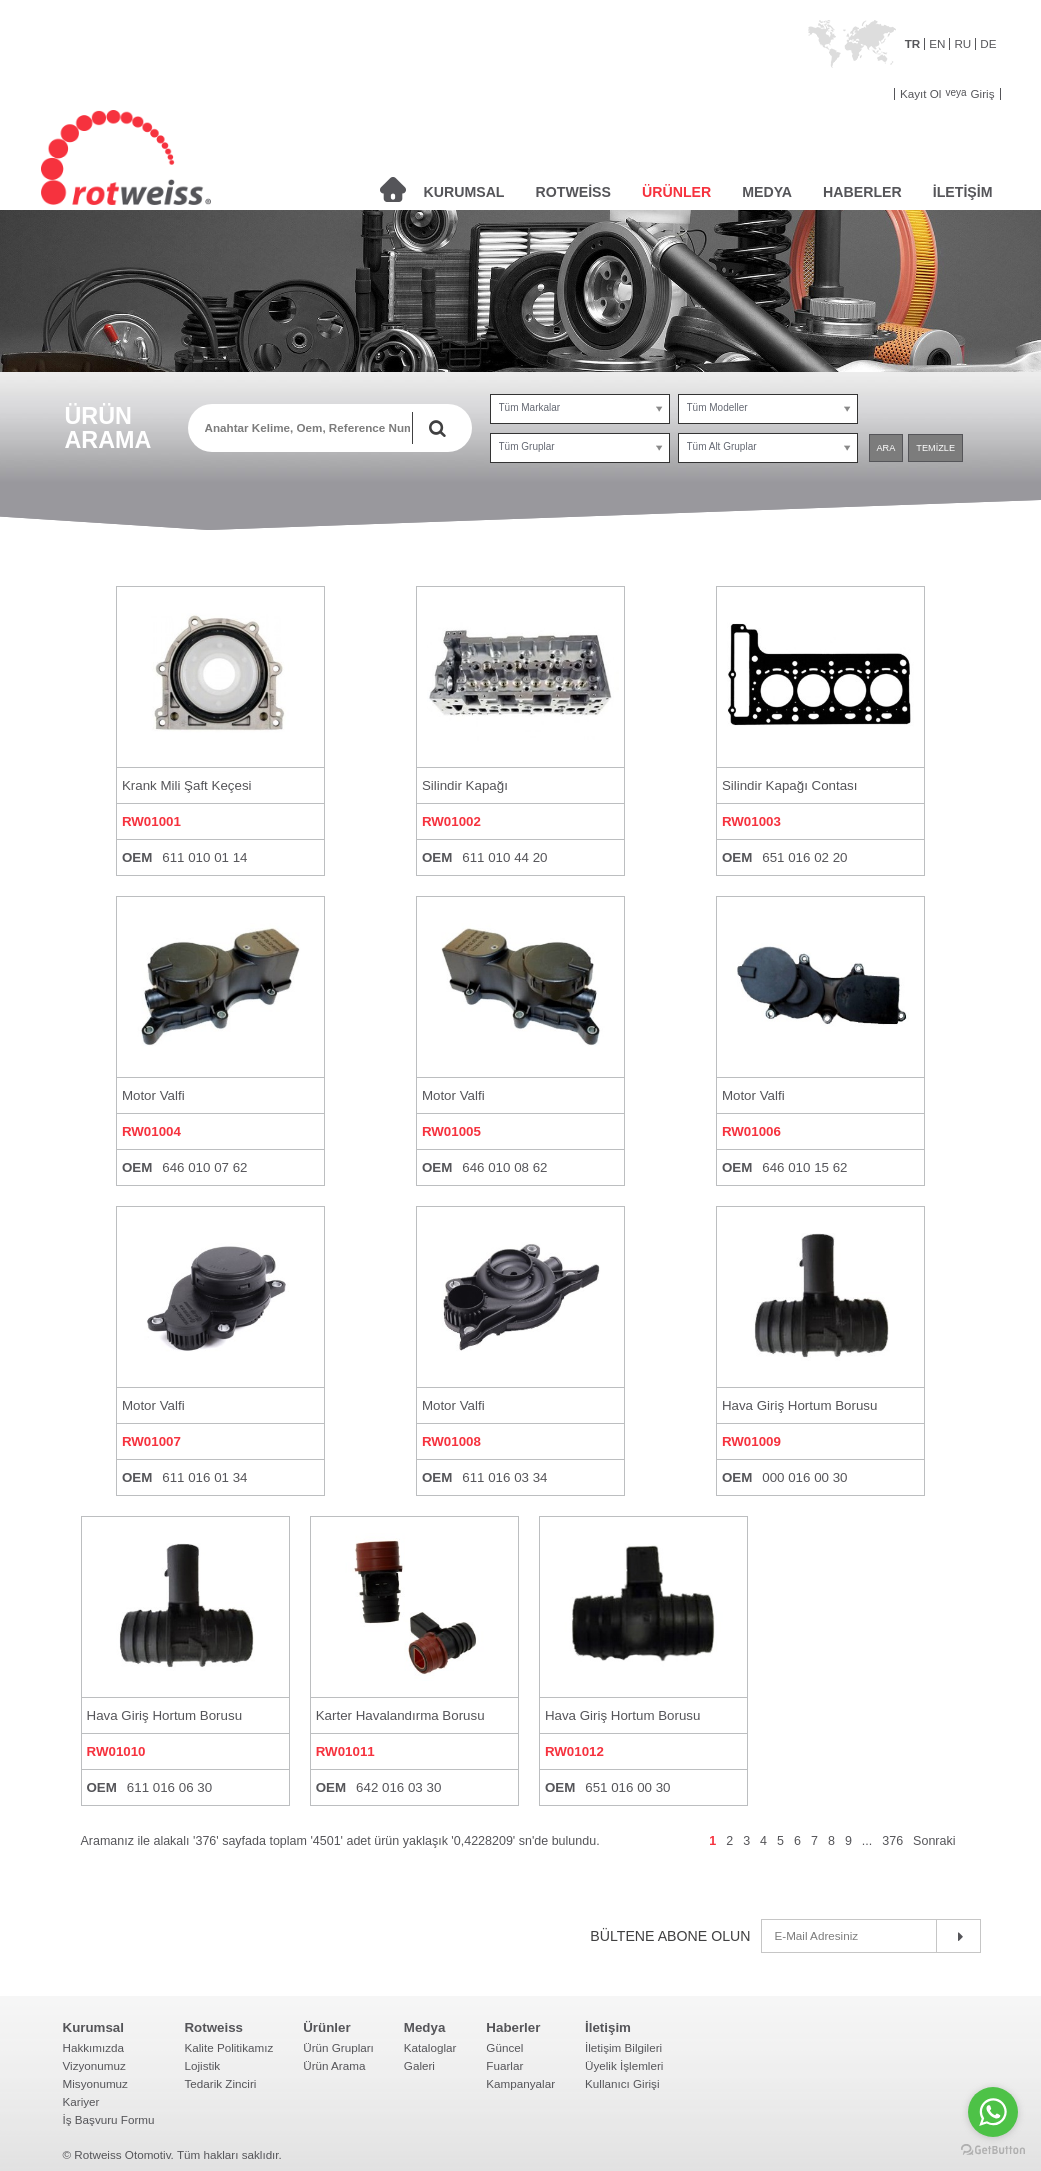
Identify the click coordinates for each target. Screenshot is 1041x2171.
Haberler (513, 2027)
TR (913, 44)
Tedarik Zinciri (220, 2083)
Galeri (419, 2065)
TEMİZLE (935, 448)
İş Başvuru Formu (109, 2119)
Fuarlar (504, 2065)
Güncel (504, 2047)
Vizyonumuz (94, 2065)
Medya (424, 2027)
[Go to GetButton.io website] (993, 2150)
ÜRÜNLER (676, 192)
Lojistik (202, 2065)
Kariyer (81, 2101)
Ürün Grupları (338, 2047)
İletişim (608, 2027)
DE (988, 44)
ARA (886, 448)
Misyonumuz (95, 2083)
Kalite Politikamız (228, 2047)
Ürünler (326, 2027)
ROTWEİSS (574, 192)
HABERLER (862, 192)
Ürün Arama (334, 2065)
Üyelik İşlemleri (624, 2065)
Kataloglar (430, 2047)
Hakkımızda (94, 2047)
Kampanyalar (520, 2083)
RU (962, 44)
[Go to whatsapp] (993, 2112)
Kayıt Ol (920, 94)
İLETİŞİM (963, 192)
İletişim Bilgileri (623, 2047)
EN (937, 44)
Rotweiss (213, 2027)
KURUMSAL (464, 192)
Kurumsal (93, 2027)
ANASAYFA (393, 189)
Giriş (983, 94)
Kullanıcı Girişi (622, 2083)
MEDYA (767, 192)
